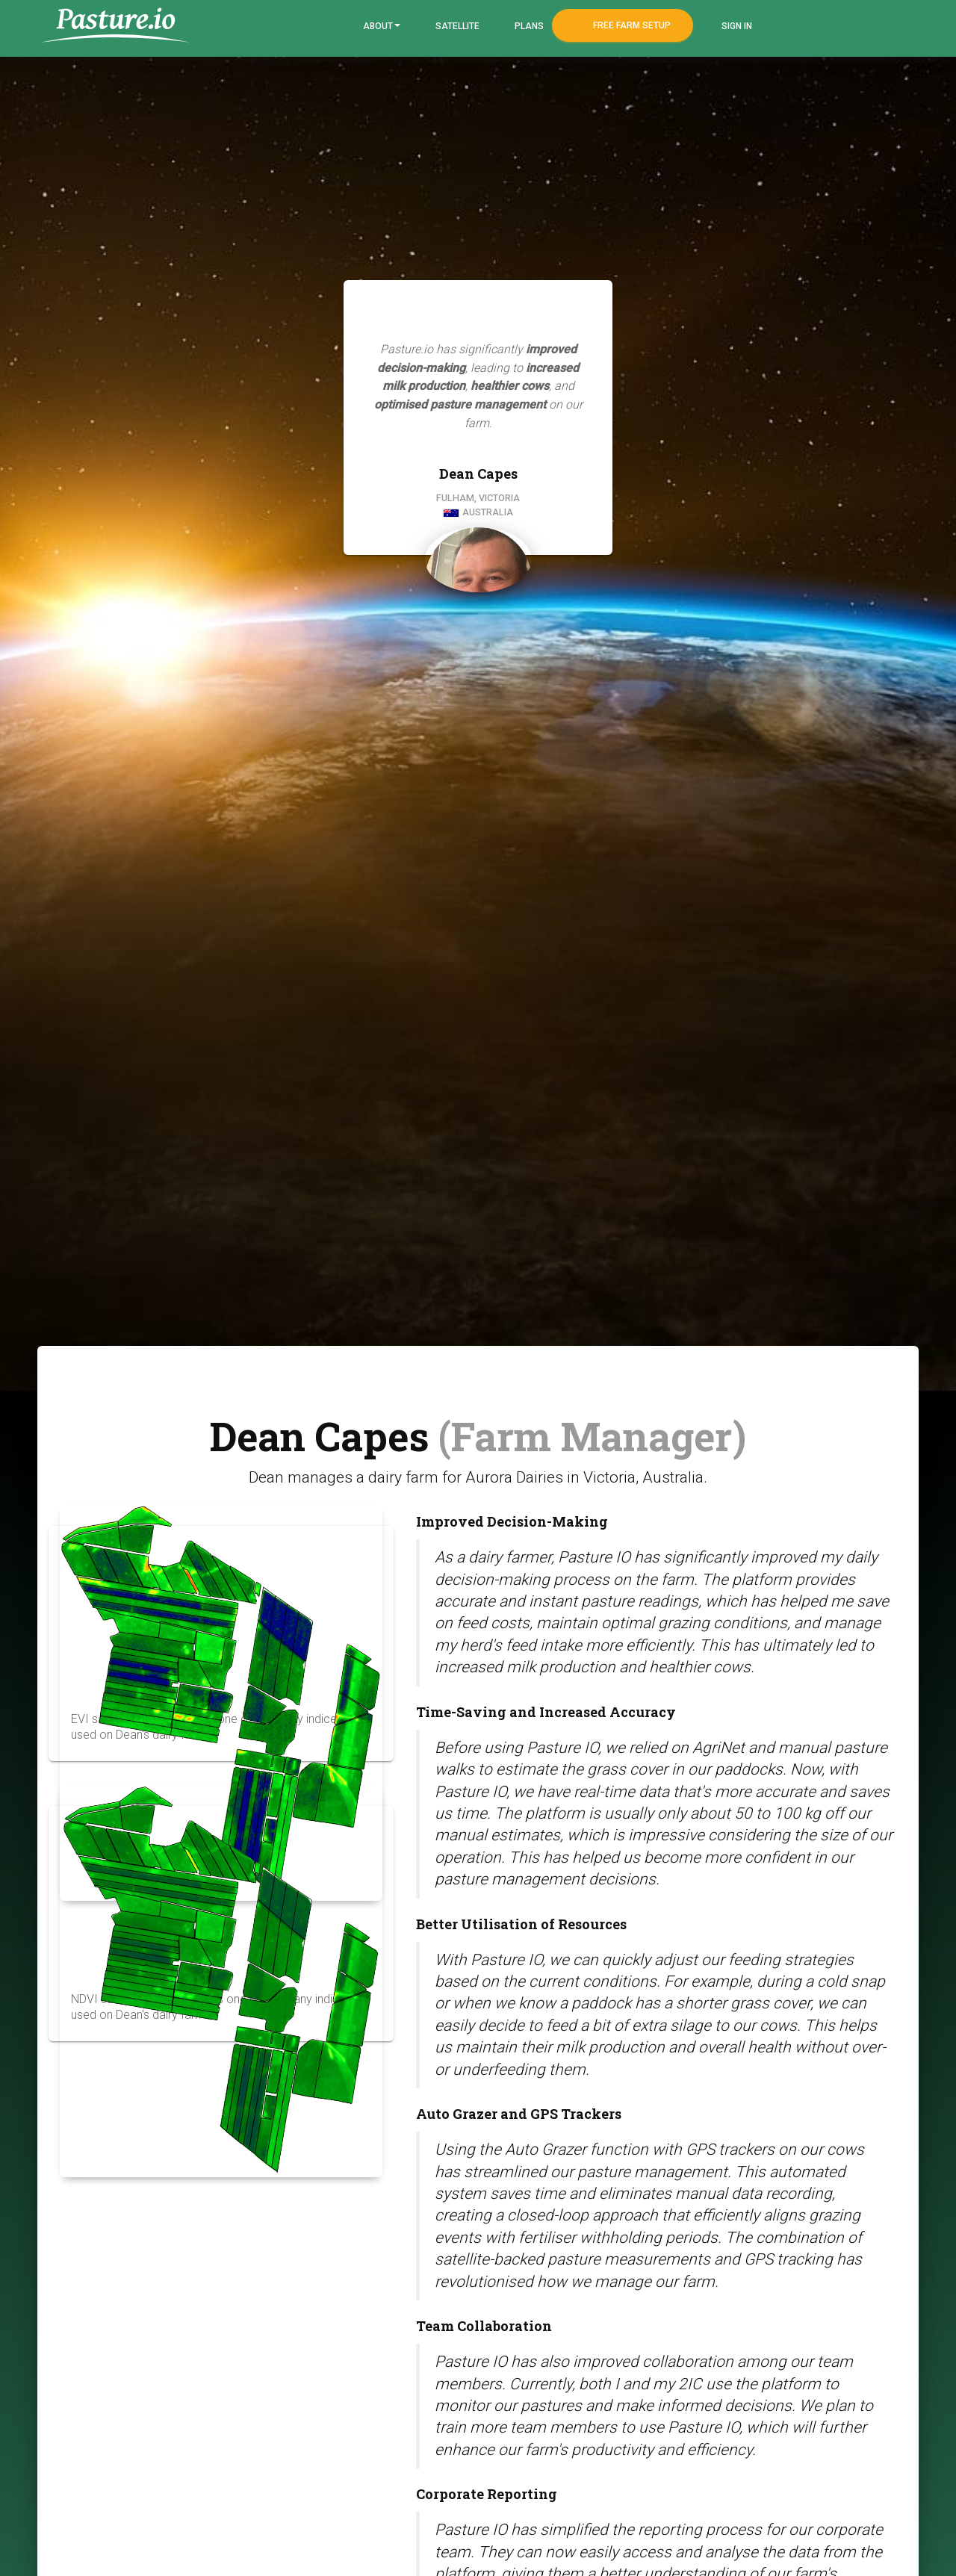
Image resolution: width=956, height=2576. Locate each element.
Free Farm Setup (631, 25)
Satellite (456, 26)
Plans (528, 26)
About (380, 26)
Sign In (735, 26)
